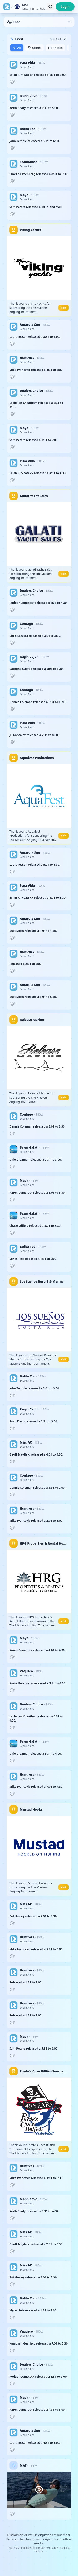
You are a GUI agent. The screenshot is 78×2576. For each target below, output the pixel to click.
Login (65, 6)
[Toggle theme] (50, 6)
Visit (63, 307)
